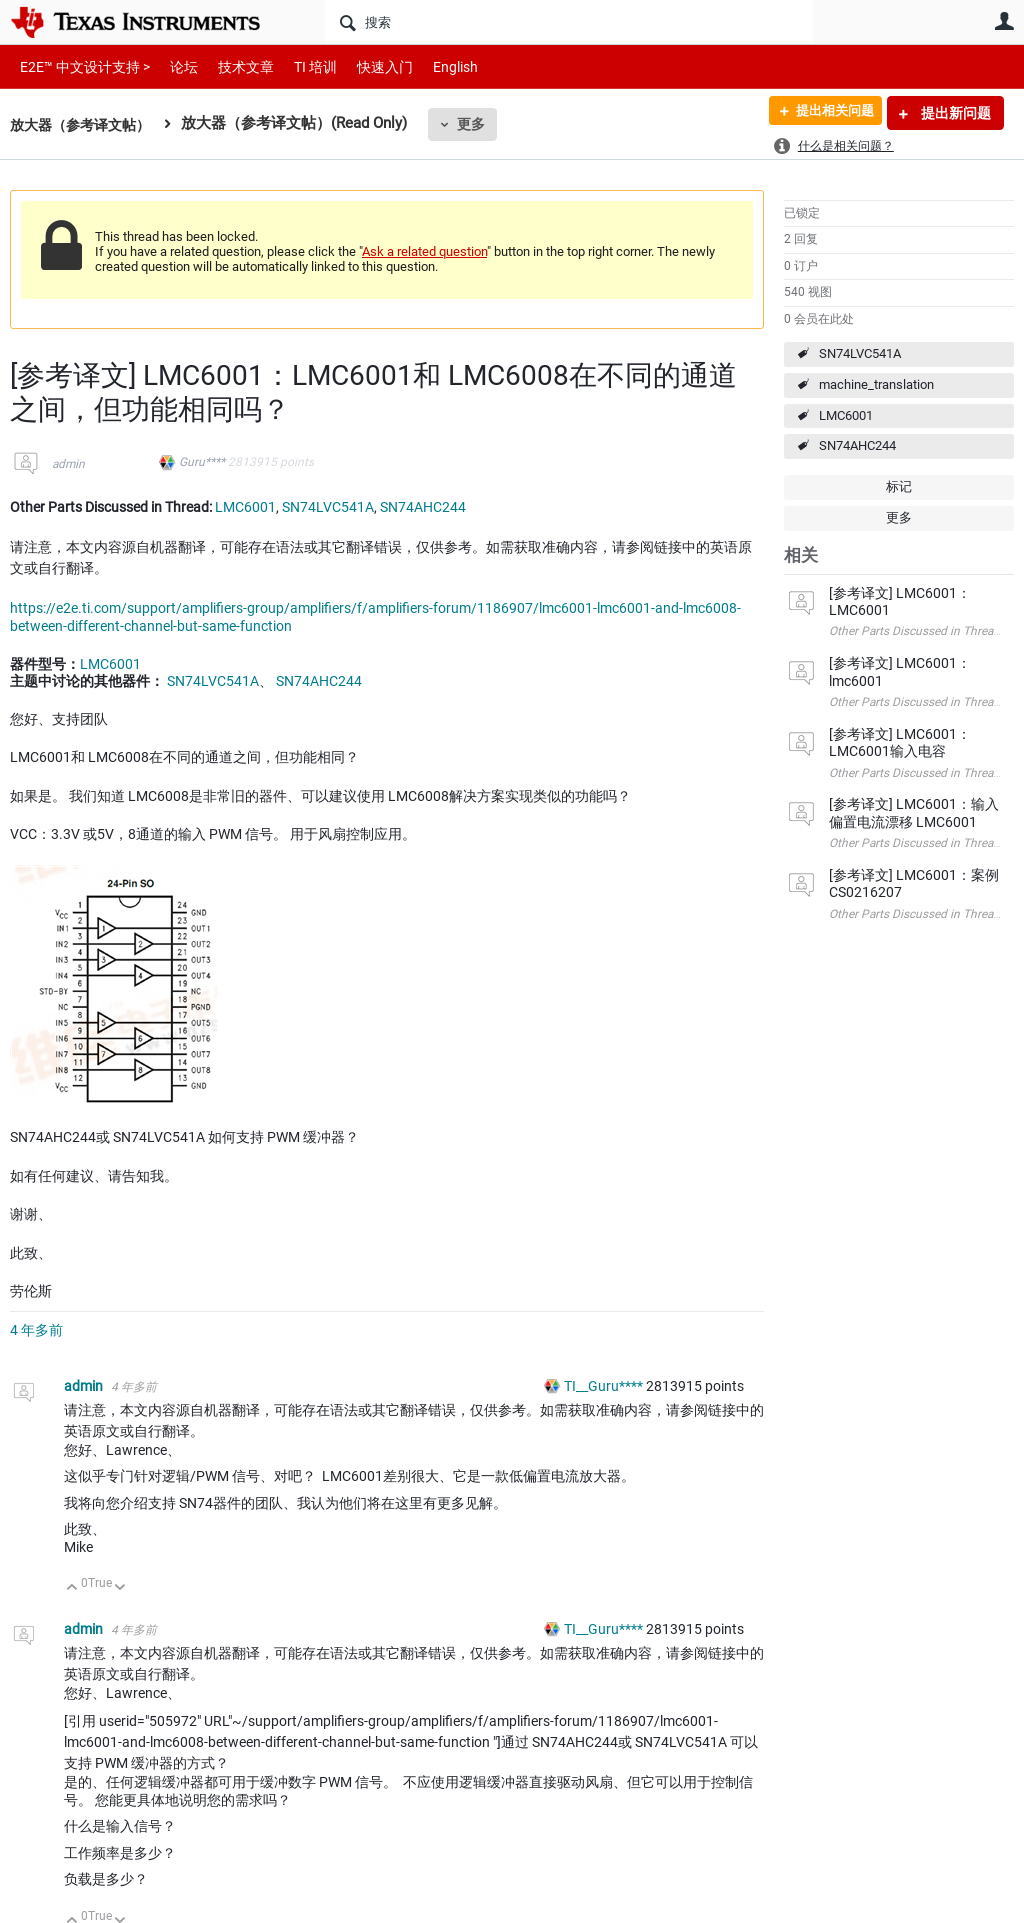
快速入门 (365, 66)
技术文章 (232, 66)
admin (68, 464)
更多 (481, 124)
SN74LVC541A (860, 353)
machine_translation (876, 384)
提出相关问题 (827, 113)
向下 (120, 1588)
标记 (899, 486)
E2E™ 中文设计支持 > (80, 66)
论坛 (173, 66)
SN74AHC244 (857, 445)
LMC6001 (846, 415)
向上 (72, 1588)
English (431, 66)
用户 (1004, 21)
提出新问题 (954, 113)
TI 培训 (298, 66)
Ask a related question (424, 251)
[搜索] (569, 22)
